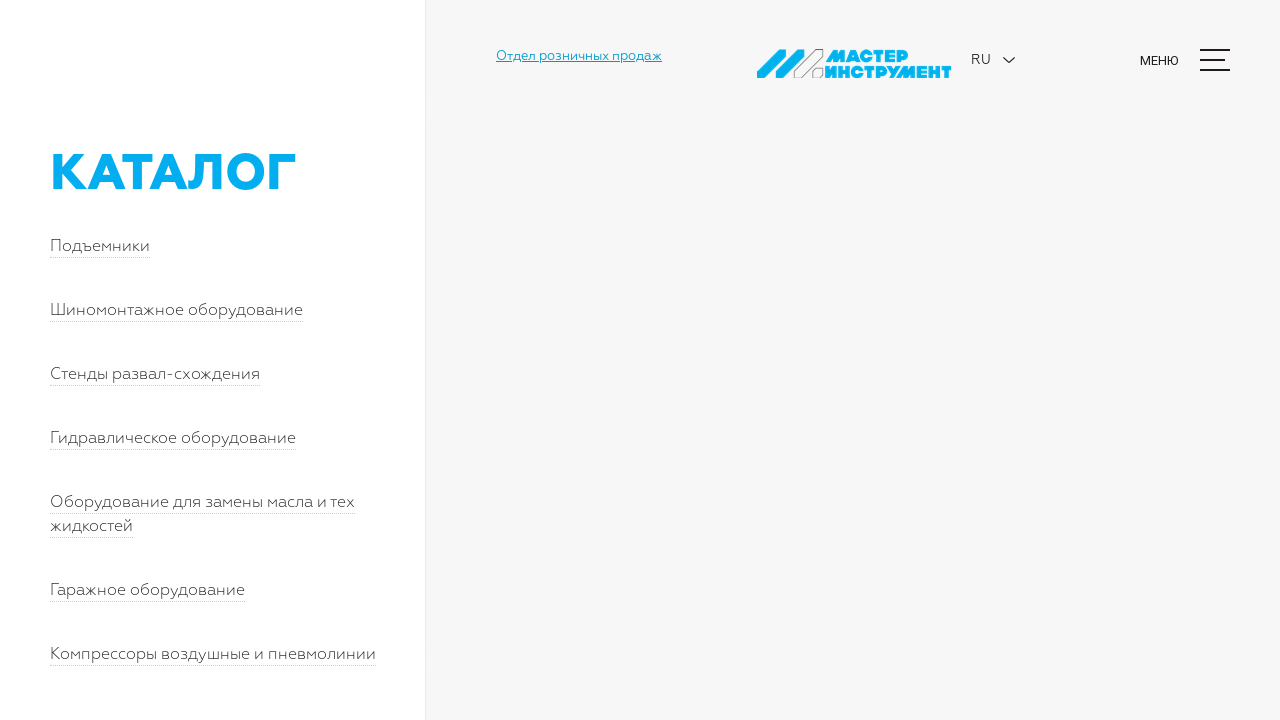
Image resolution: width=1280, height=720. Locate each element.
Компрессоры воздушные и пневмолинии (213, 655)
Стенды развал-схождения (155, 375)
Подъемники (100, 247)
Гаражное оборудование (147, 591)
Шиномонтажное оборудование (176, 311)
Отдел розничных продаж (579, 56)
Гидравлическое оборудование (173, 439)
